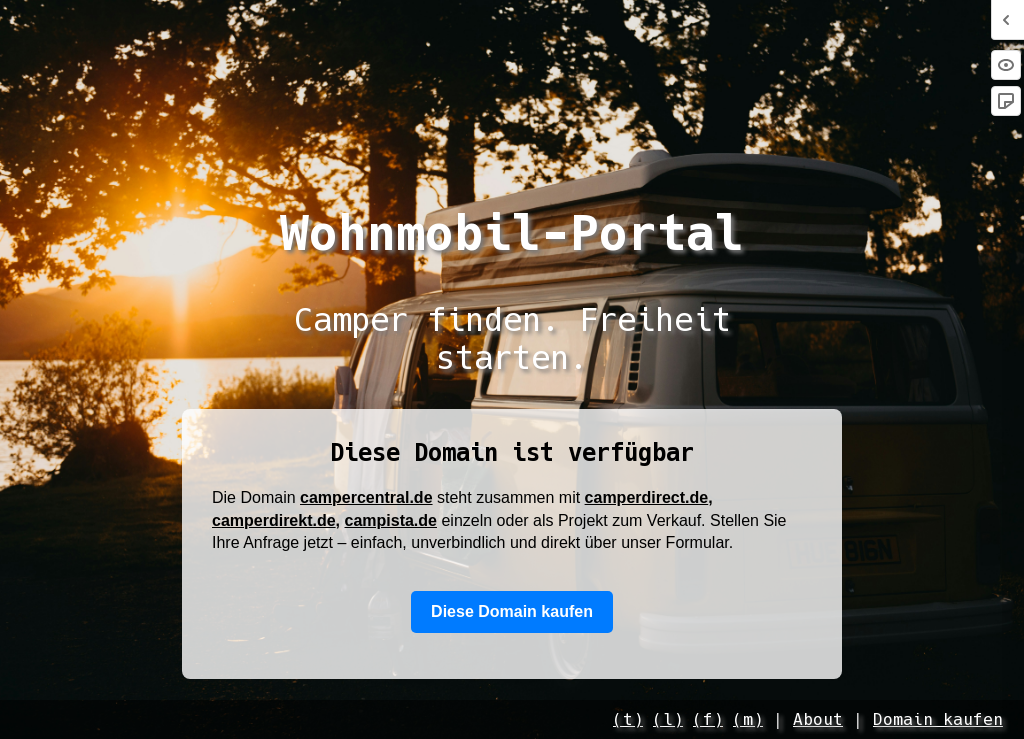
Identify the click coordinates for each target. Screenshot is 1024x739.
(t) (628, 719)
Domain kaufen (938, 719)
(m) (748, 719)
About (818, 719)
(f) (708, 719)
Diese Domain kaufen (512, 611)
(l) (668, 719)
